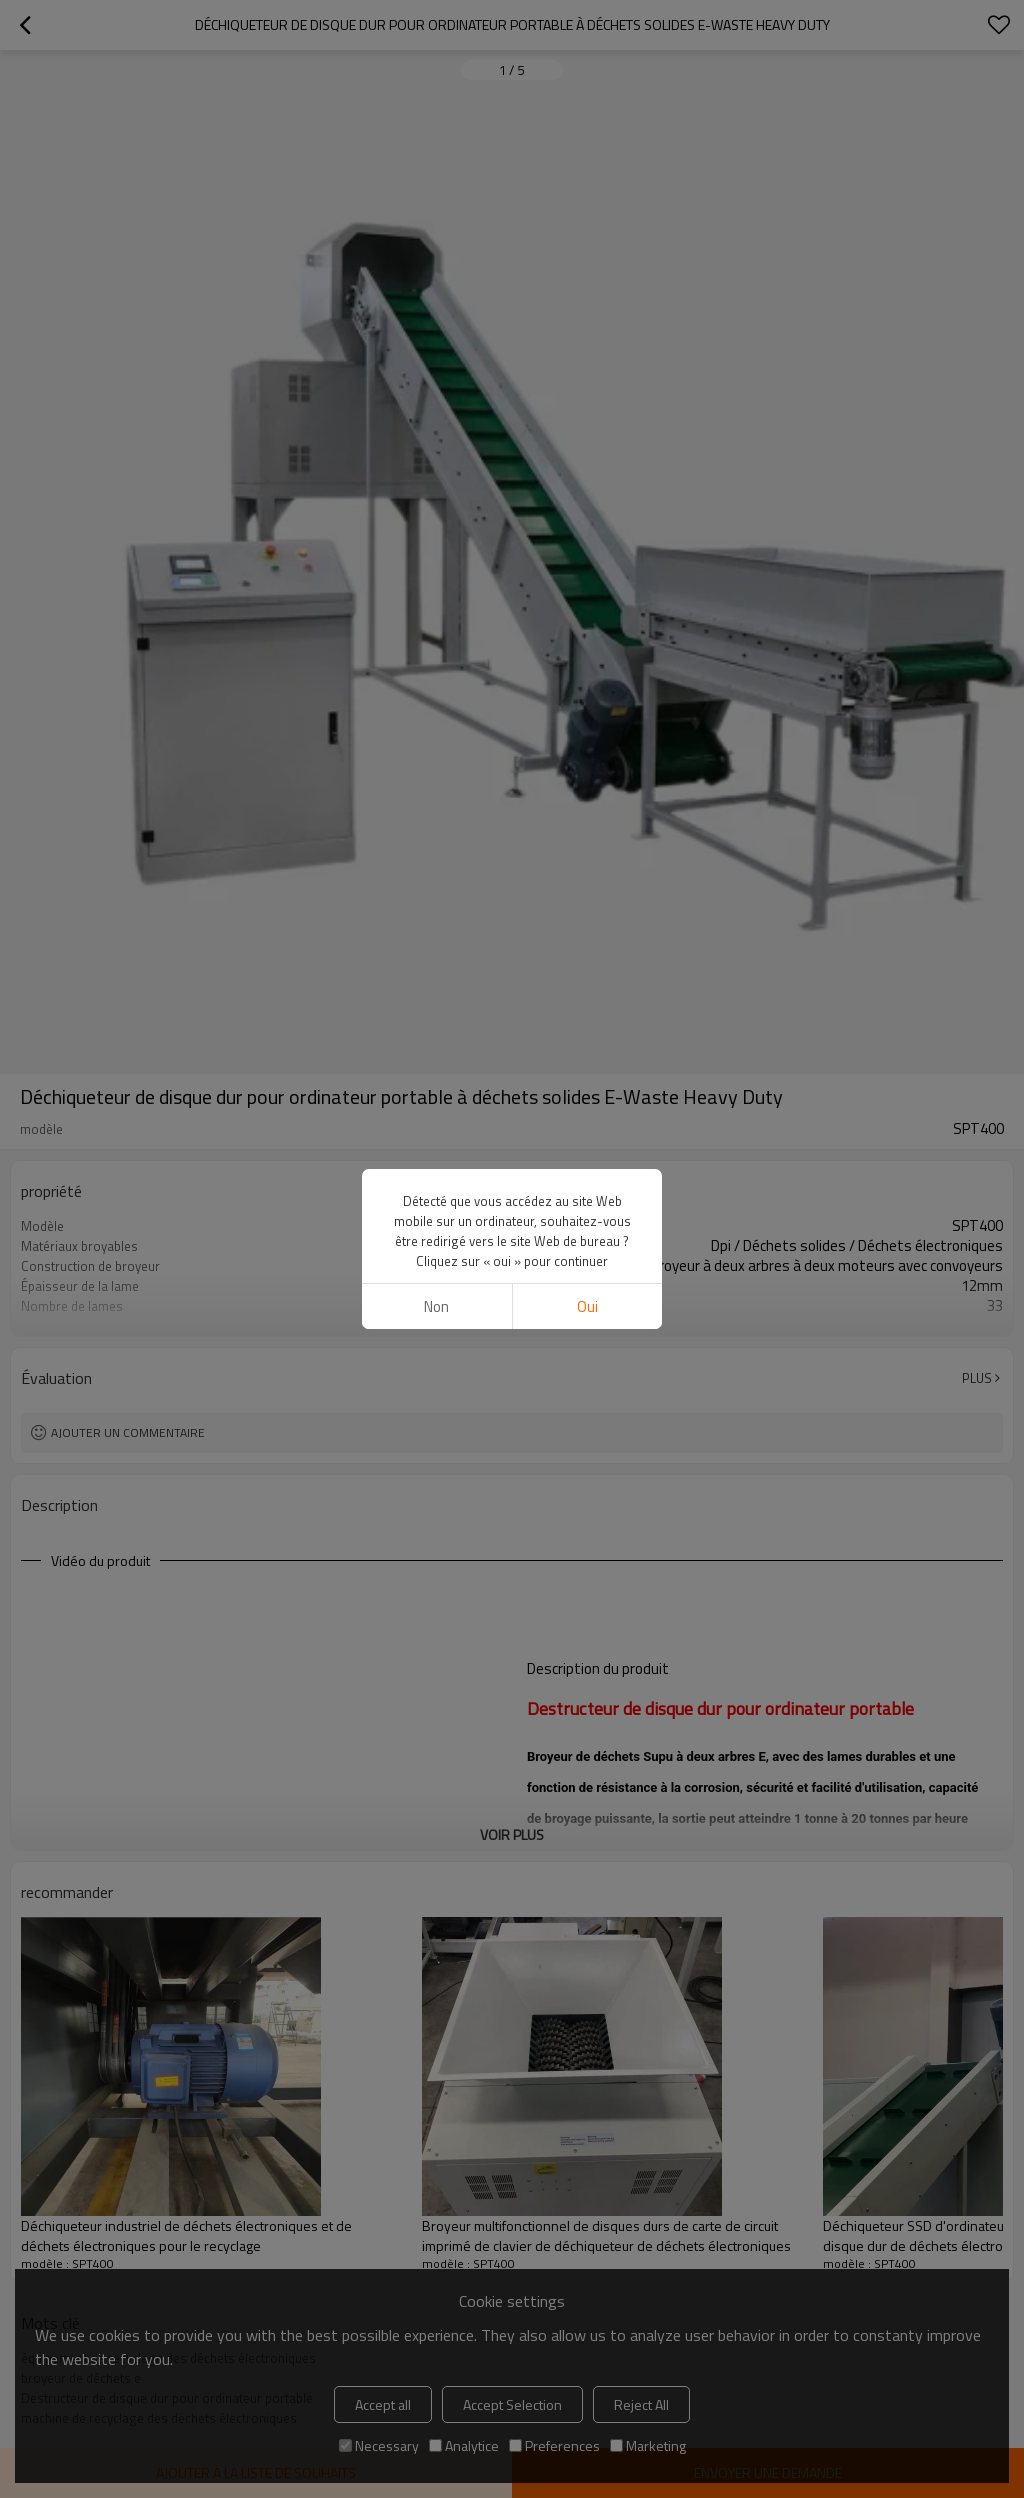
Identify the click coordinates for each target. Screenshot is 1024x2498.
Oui (587, 1306)
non (436, 1306)
